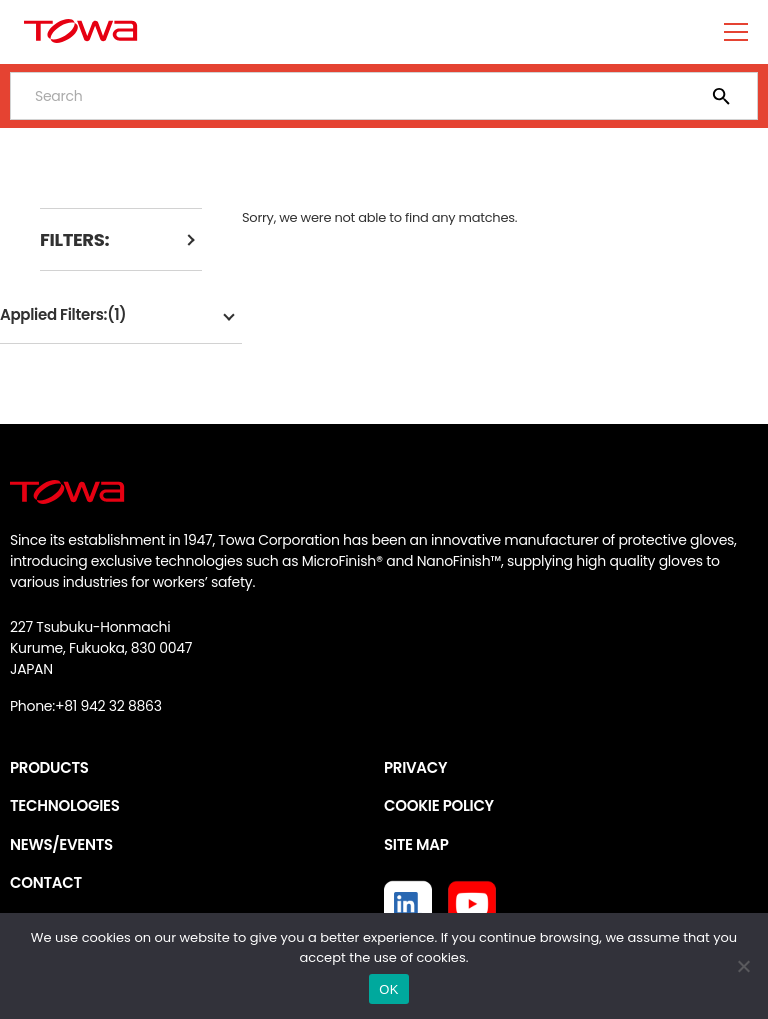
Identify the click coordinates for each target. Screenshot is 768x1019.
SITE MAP (416, 844)
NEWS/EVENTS (61, 844)
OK (388, 989)
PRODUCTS (49, 767)
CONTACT (46, 882)
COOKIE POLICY (439, 805)
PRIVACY (415, 767)
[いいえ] (743, 966)
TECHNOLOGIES (65, 805)
